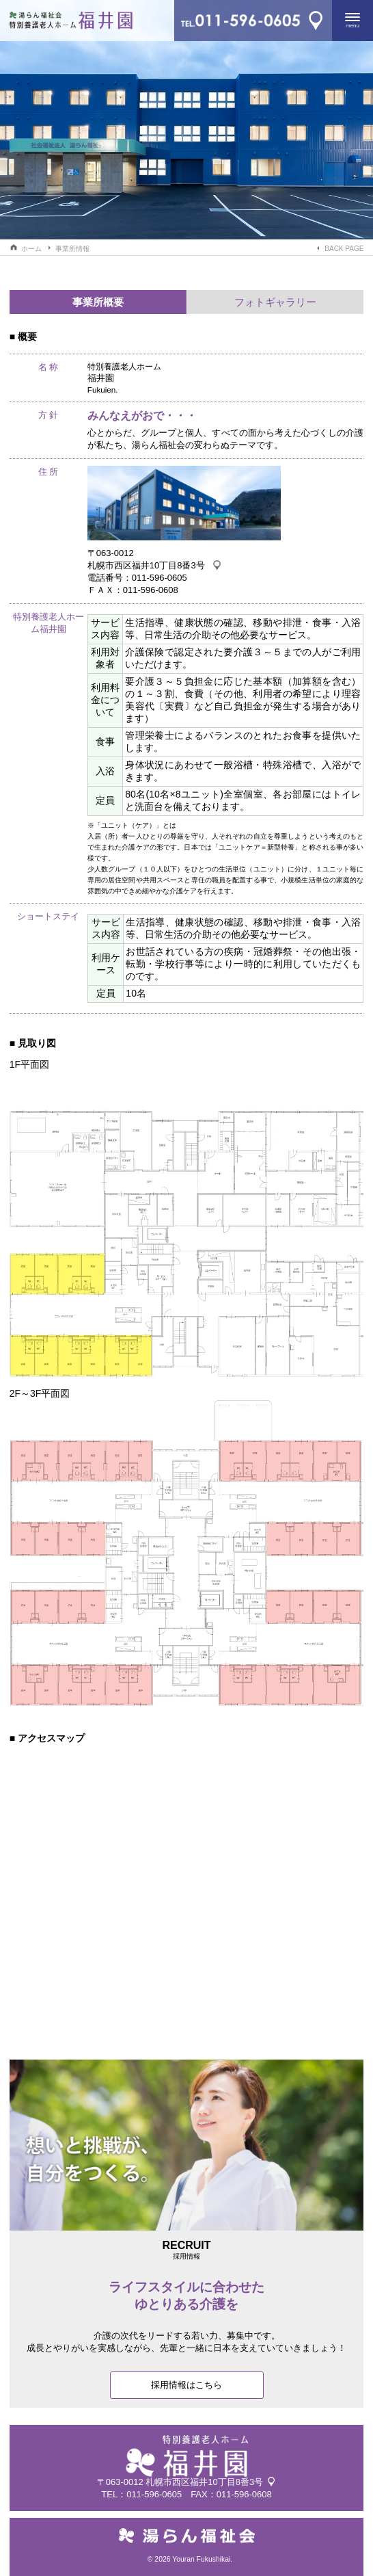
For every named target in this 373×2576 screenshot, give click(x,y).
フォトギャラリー (275, 302)
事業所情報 (72, 248)
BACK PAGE (343, 248)
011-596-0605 (154, 2494)
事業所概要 (98, 302)
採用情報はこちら (186, 2385)
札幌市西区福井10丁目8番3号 (146, 565)
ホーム (31, 248)
